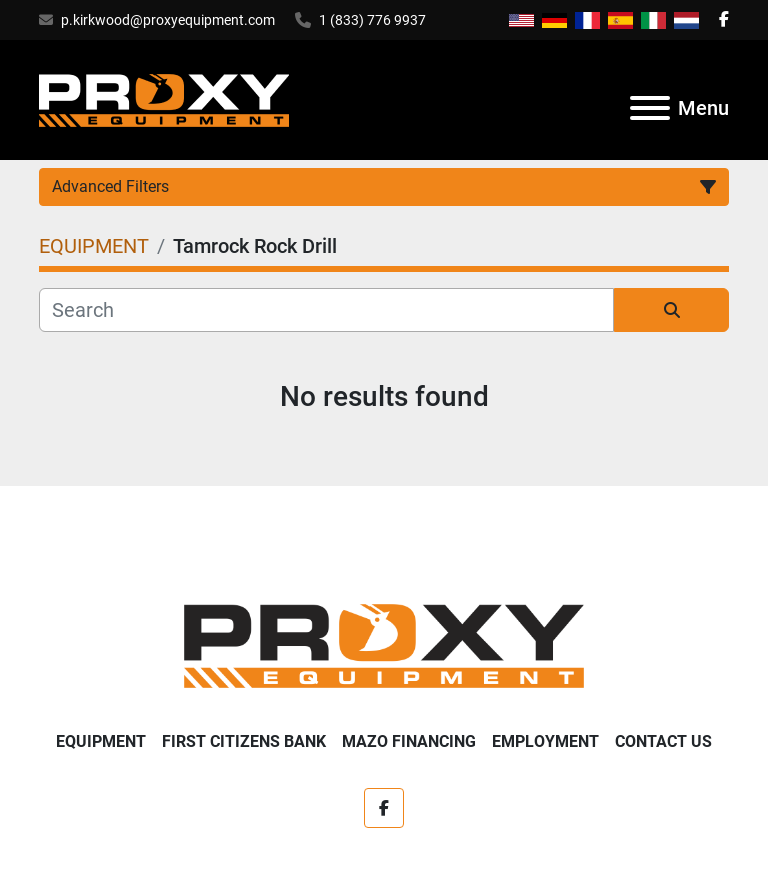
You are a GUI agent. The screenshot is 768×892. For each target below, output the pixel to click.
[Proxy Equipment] (384, 644)
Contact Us (663, 741)
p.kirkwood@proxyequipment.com (168, 20)
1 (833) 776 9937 (372, 20)
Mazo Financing (409, 741)
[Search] (326, 310)
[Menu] (650, 108)
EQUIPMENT (101, 741)
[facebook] (724, 20)
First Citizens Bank (244, 741)
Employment (545, 741)
